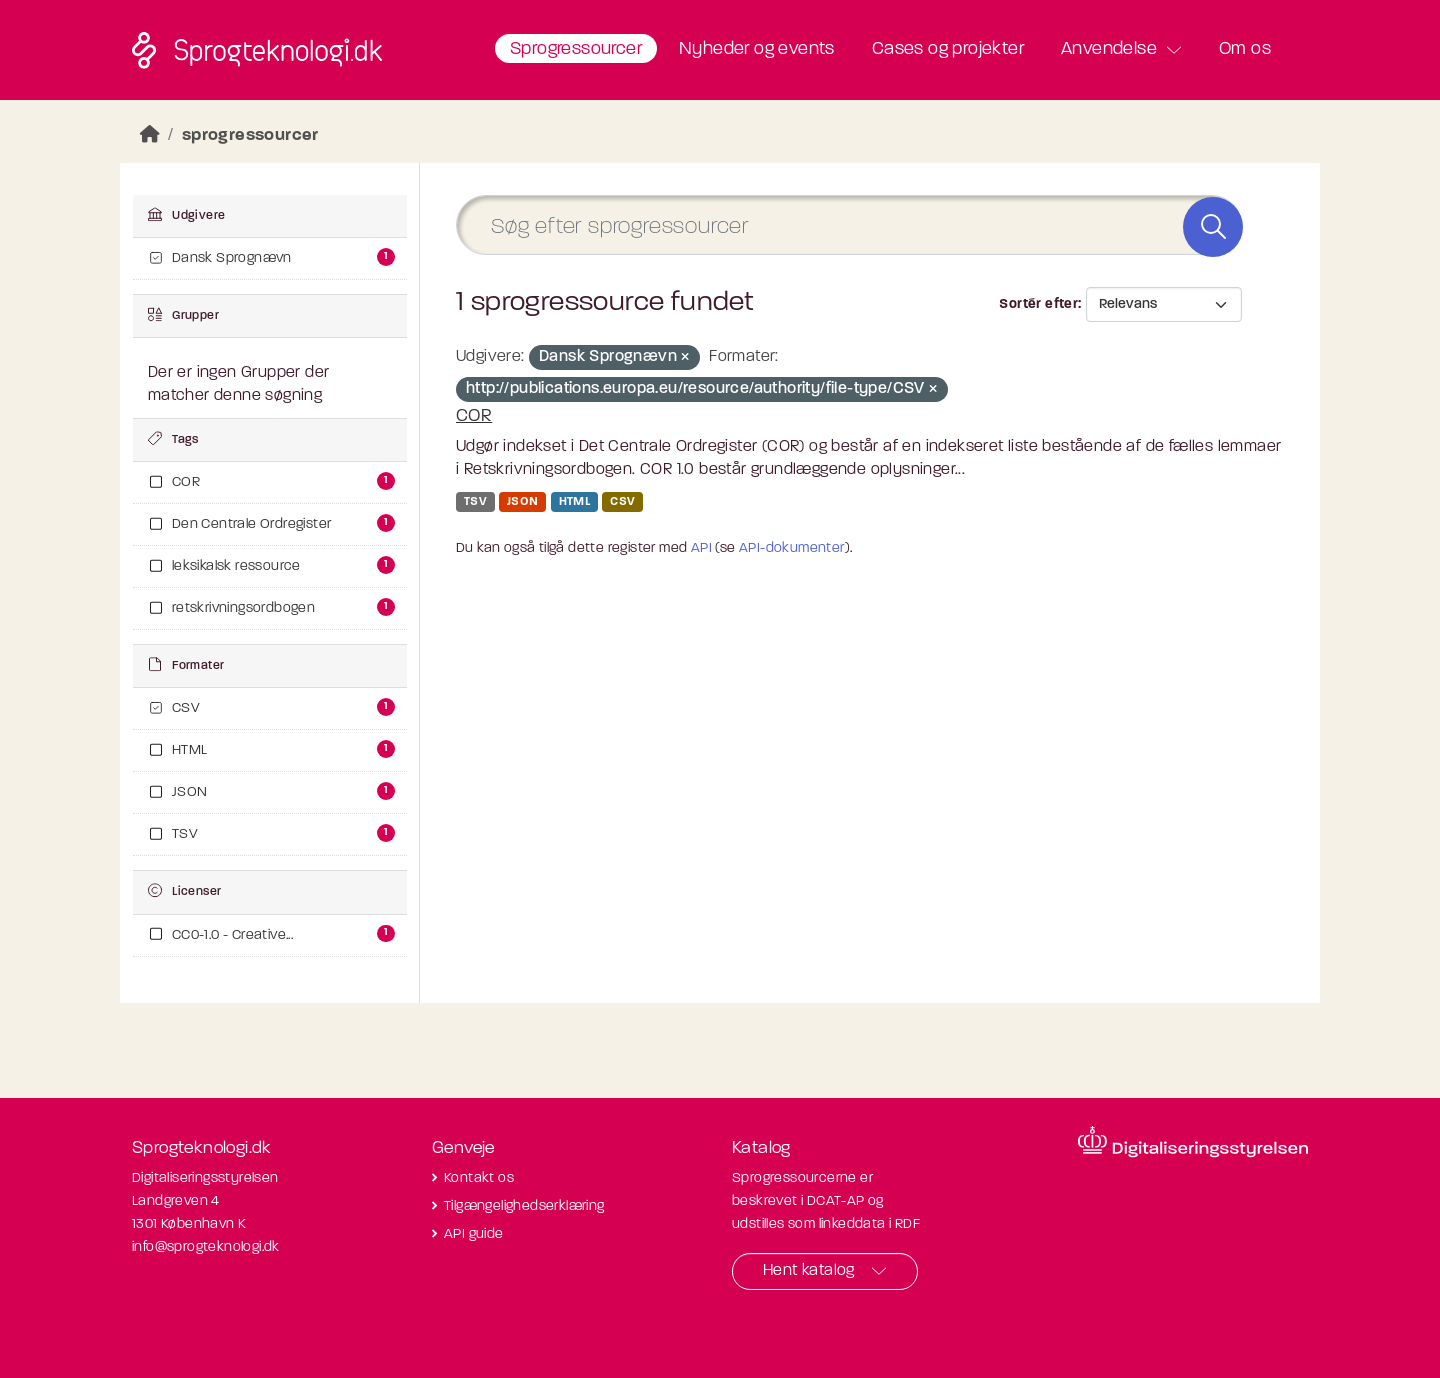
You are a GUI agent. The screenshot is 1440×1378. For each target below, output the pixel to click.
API (701, 548)
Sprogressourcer (576, 49)
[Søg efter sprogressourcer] (849, 225)
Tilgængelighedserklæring (524, 1206)
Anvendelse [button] (1109, 49)
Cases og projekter (948, 49)
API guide (474, 1234)
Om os (1245, 49)
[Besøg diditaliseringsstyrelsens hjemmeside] (1193, 1142)
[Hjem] (150, 135)
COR (474, 416)
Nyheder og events (757, 49)
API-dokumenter (792, 548)
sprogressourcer (250, 135)
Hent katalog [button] (809, 1271)
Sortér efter (1038, 304)
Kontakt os (479, 1178)
